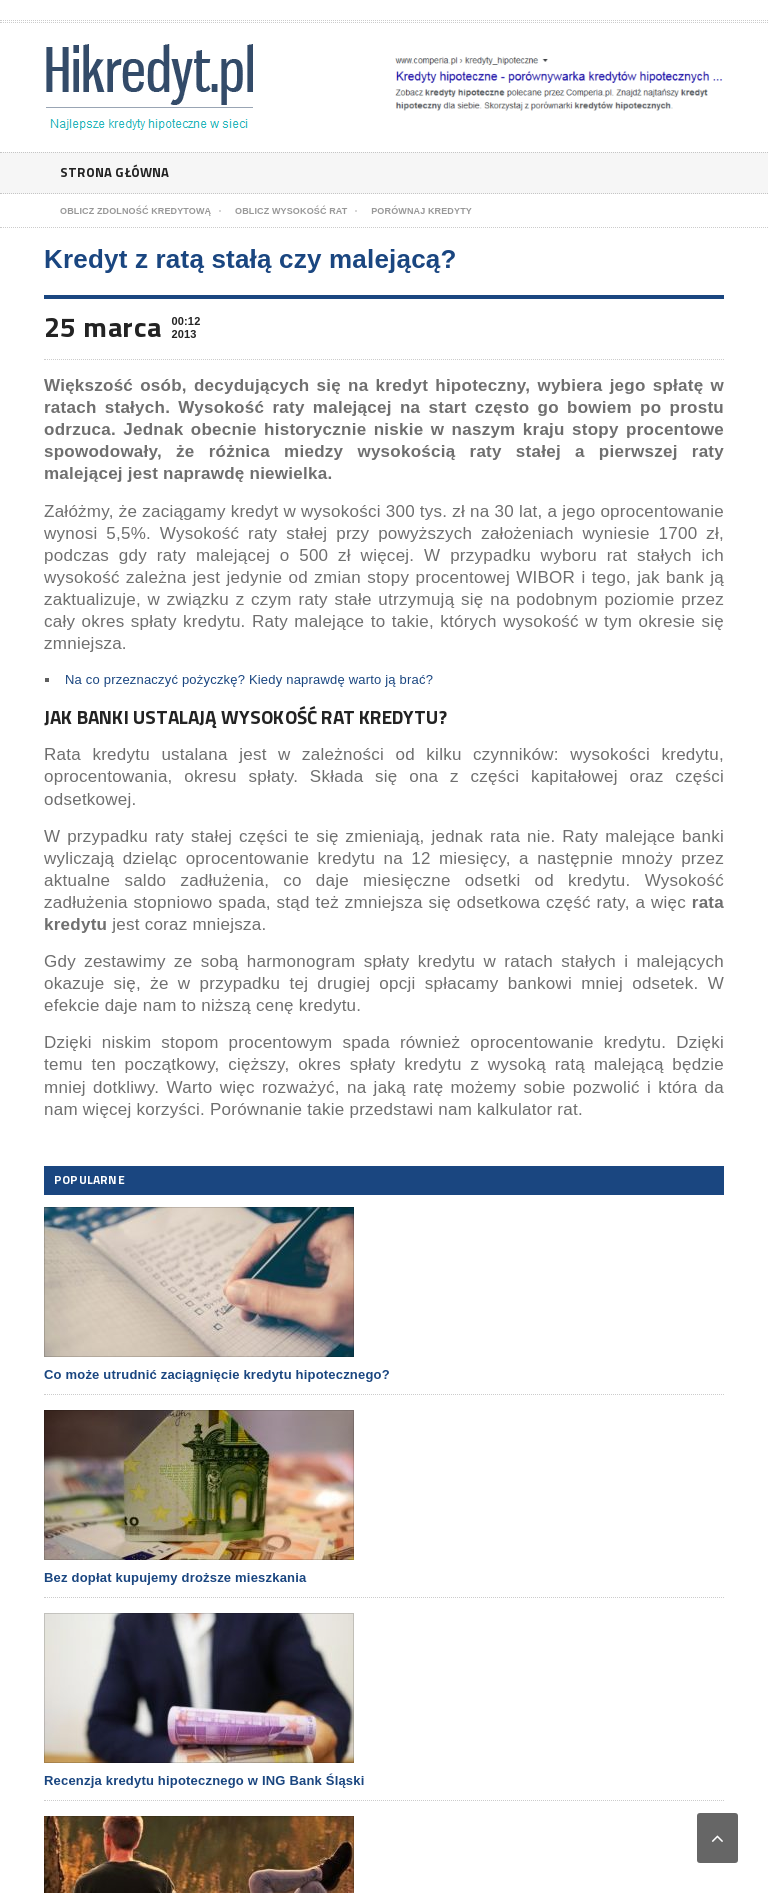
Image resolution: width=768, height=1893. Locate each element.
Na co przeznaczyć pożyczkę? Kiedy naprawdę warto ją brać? (249, 679)
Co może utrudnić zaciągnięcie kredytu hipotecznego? (217, 1374)
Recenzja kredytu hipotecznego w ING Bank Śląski (204, 1780)
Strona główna (118, 172)
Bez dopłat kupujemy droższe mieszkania (175, 1577)
